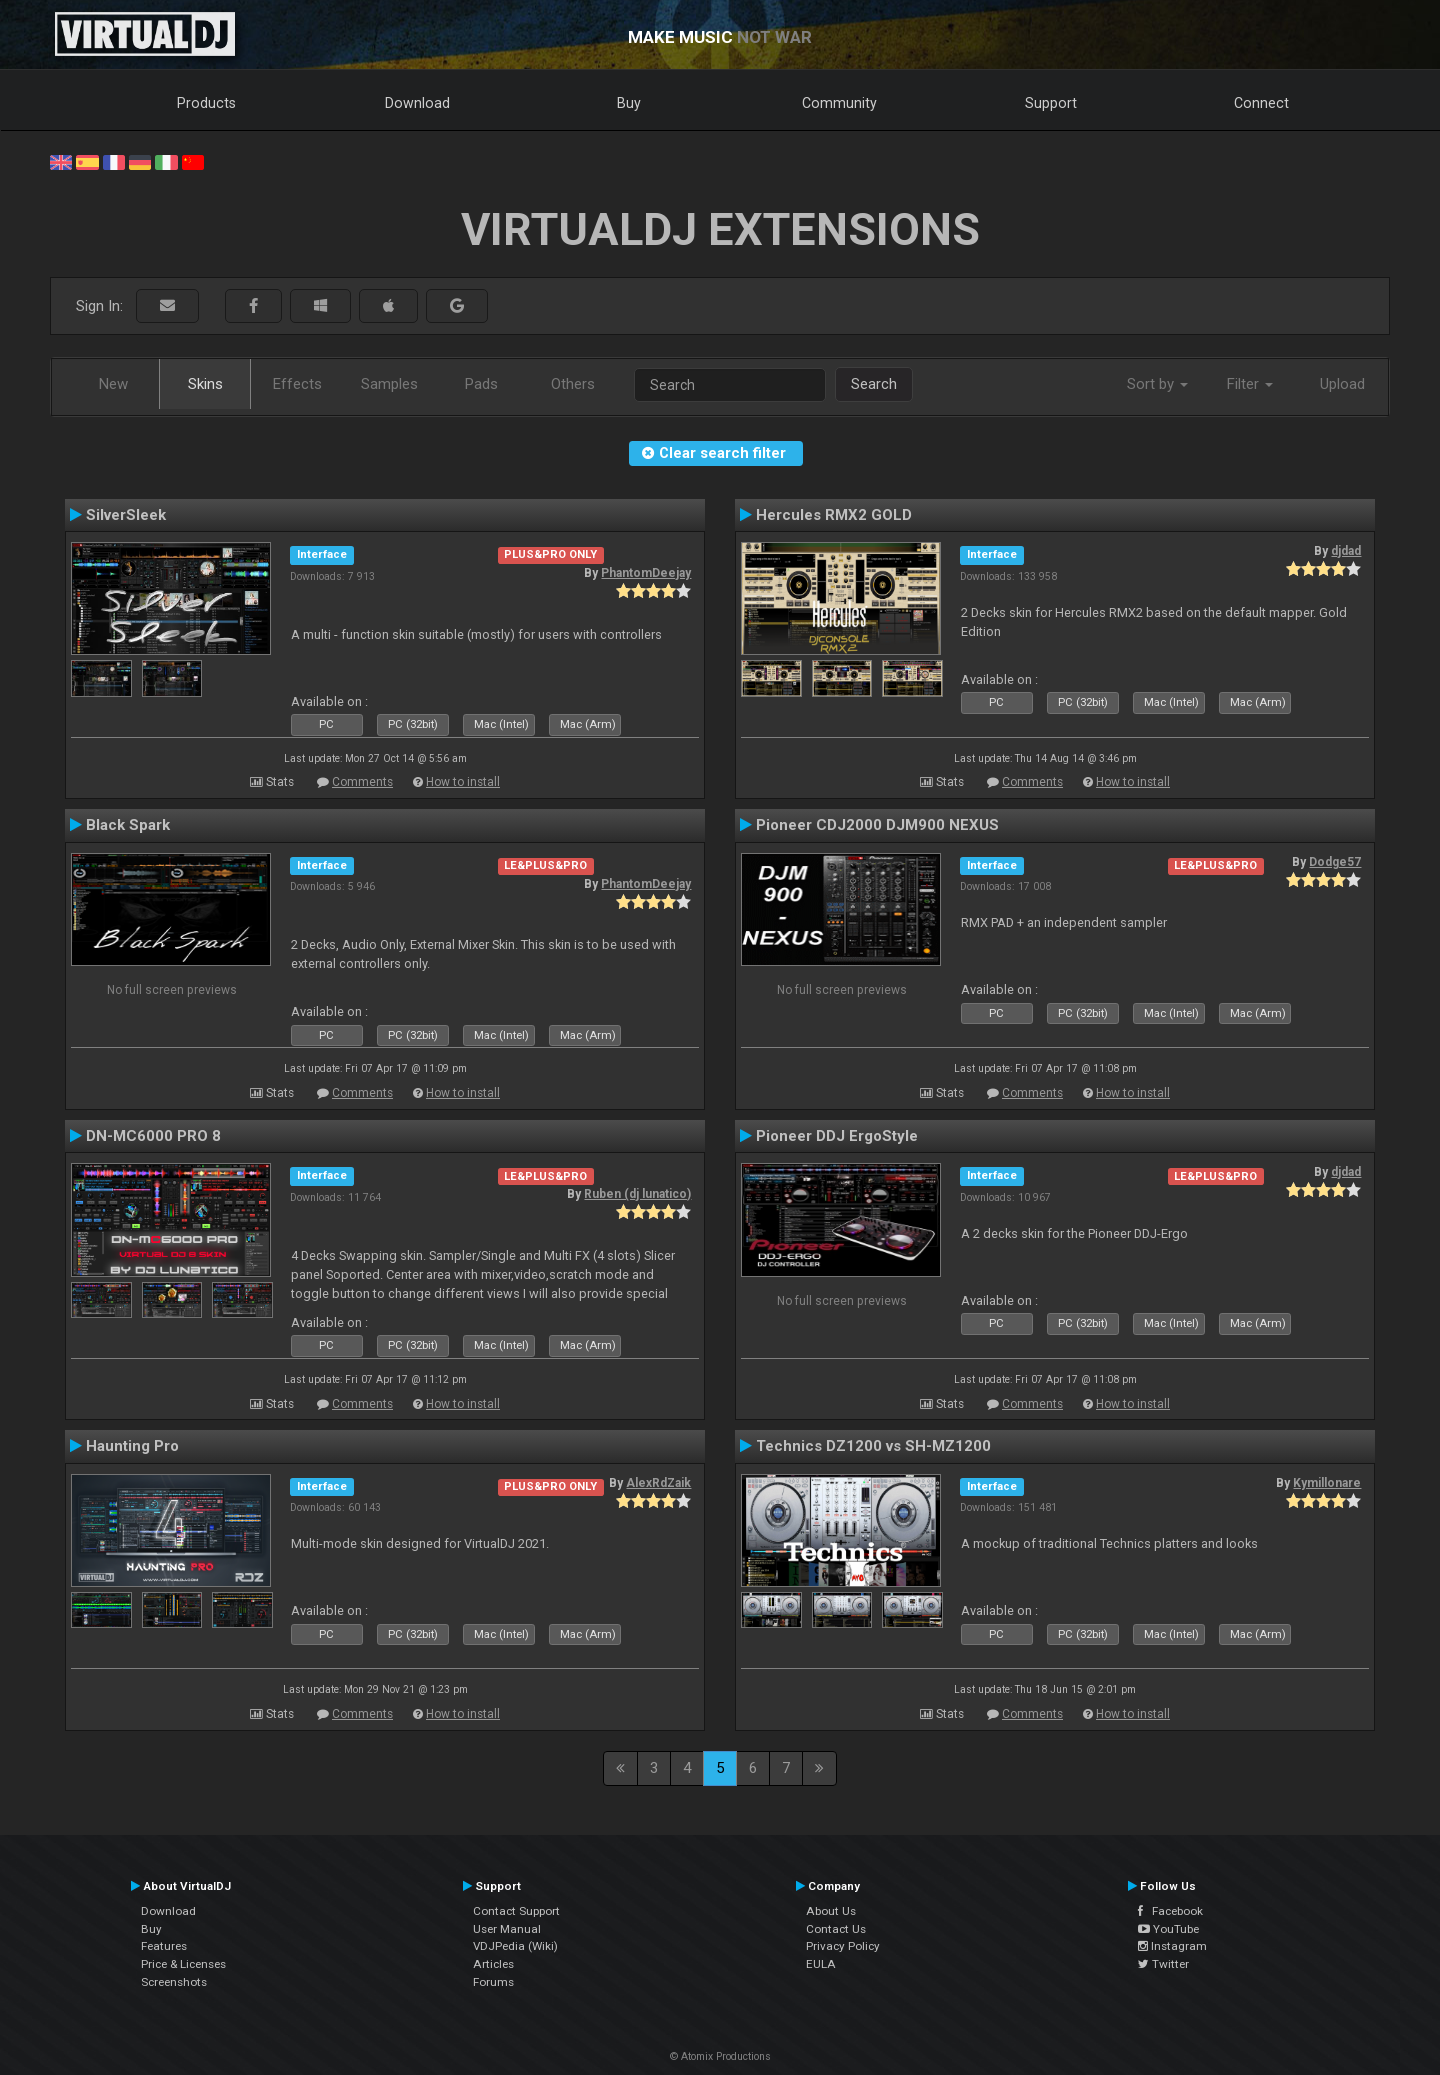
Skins (205, 384)
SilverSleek (126, 515)
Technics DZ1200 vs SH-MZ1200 (873, 1446)
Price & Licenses (183, 1964)
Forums (493, 1982)
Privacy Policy (843, 1946)
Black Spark (128, 825)
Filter (1250, 384)
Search (874, 384)
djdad (1346, 551)
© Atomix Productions (720, 2056)
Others (573, 384)
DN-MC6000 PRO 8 (153, 1136)
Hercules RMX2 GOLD (834, 515)
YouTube (1168, 1929)
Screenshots (174, 1982)
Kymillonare (1327, 1483)
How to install (463, 782)
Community (839, 103)
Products (206, 103)
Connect (1261, 103)
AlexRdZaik (658, 1483)
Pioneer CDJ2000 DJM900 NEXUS (877, 825)
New (113, 384)
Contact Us (836, 1929)
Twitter (1163, 1964)
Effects (297, 384)
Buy (629, 103)
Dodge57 (1335, 862)
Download (417, 103)
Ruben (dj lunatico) (637, 1194)
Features (164, 1946)
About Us (831, 1911)
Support (1051, 103)
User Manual (507, 1929)
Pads (481, 384)
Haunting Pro (132, 1446)
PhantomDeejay (646, 573)
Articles (493, 1964)
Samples (389, 384)
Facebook (1170, 1911)
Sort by (1157, 384)
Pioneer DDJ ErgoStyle (837, 1136)
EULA (821, 1964)
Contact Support (516, 1911)
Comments (362, 782)
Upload (1342, 384)
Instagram (1172, 1946)
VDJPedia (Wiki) (515, 1946)
